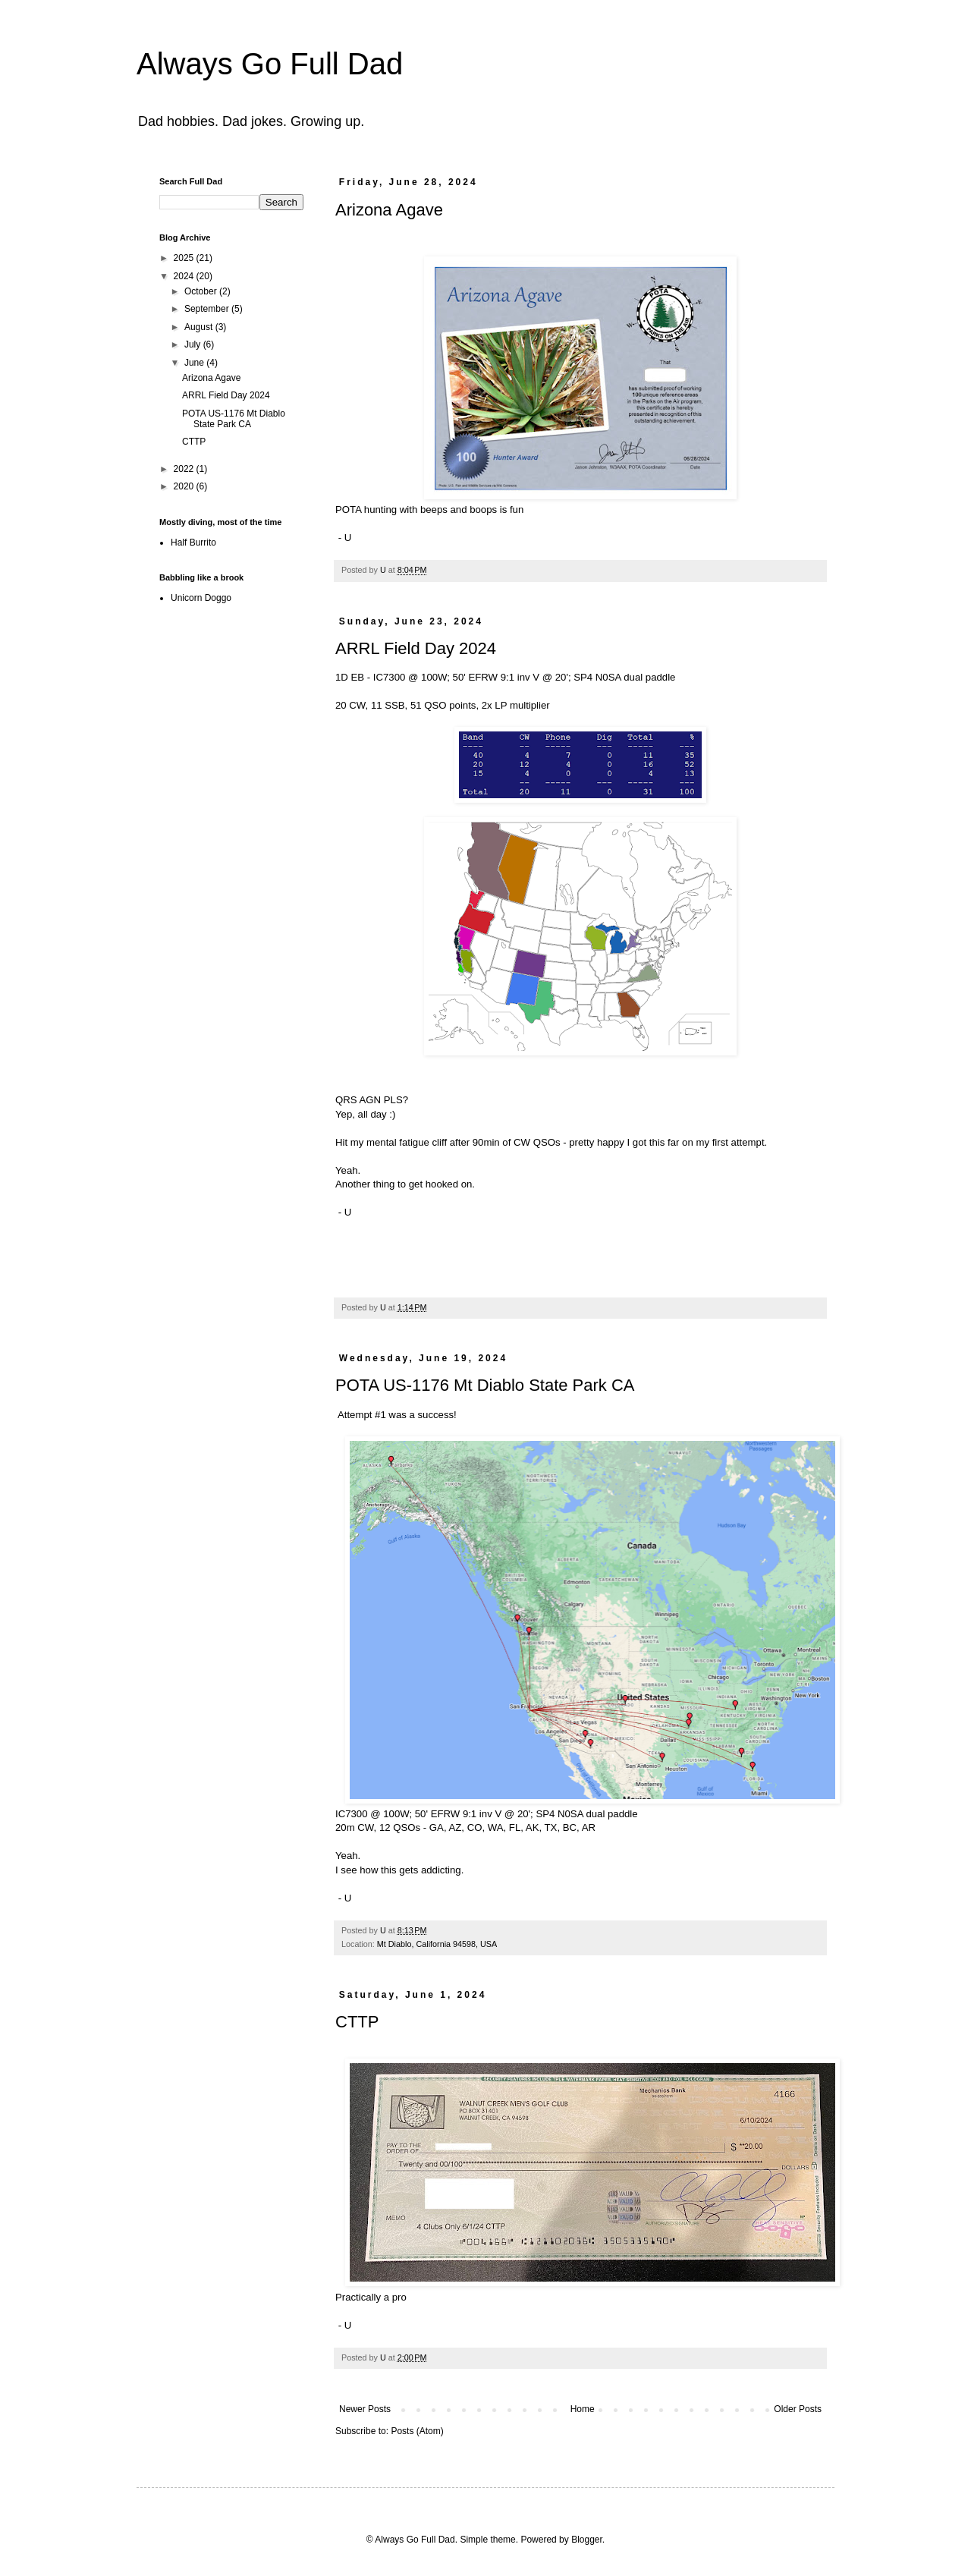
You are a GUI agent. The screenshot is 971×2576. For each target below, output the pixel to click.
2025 (185, 258)
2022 (185, 469)
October (201, 291)
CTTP (357, 2021)
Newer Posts (365, 2409)
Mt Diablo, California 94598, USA (437, 1944)
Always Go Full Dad (270, 63)
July (193, 344)
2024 (185, 276)
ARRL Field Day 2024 (415, 648)
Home (582, 2409)
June (195, 362)
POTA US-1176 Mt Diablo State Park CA (485, 1385)
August (199, 327)
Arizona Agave (389, 209)
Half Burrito (193, 542)
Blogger (586, 2539)
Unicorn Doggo (201, 598)
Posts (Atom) (417, 2431)
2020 (185, 486)
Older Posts (798, 2409)
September (207, 309)
